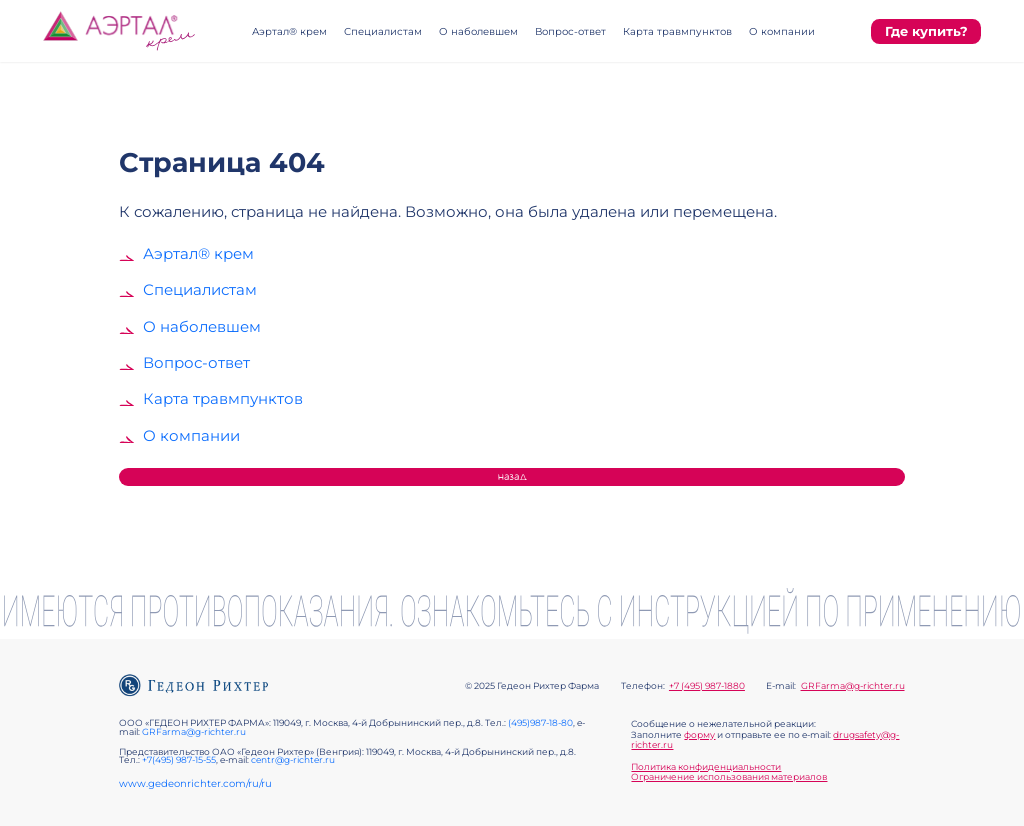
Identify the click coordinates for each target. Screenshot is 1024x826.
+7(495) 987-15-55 (179, 760)
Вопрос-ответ (570, 31)
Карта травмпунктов (677, 31)
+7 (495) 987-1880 (707, 686)
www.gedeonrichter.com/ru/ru (195, 783)
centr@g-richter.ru (293, 760)
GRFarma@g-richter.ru (853, 686)
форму (699, 735)
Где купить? (926, 31)
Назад (512, 476)
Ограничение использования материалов (729, 777)
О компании (782, 31)
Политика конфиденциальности (706, 767)
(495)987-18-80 (540, 723)
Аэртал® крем (289, 31)
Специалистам (383, 31)
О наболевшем (478, 31)
